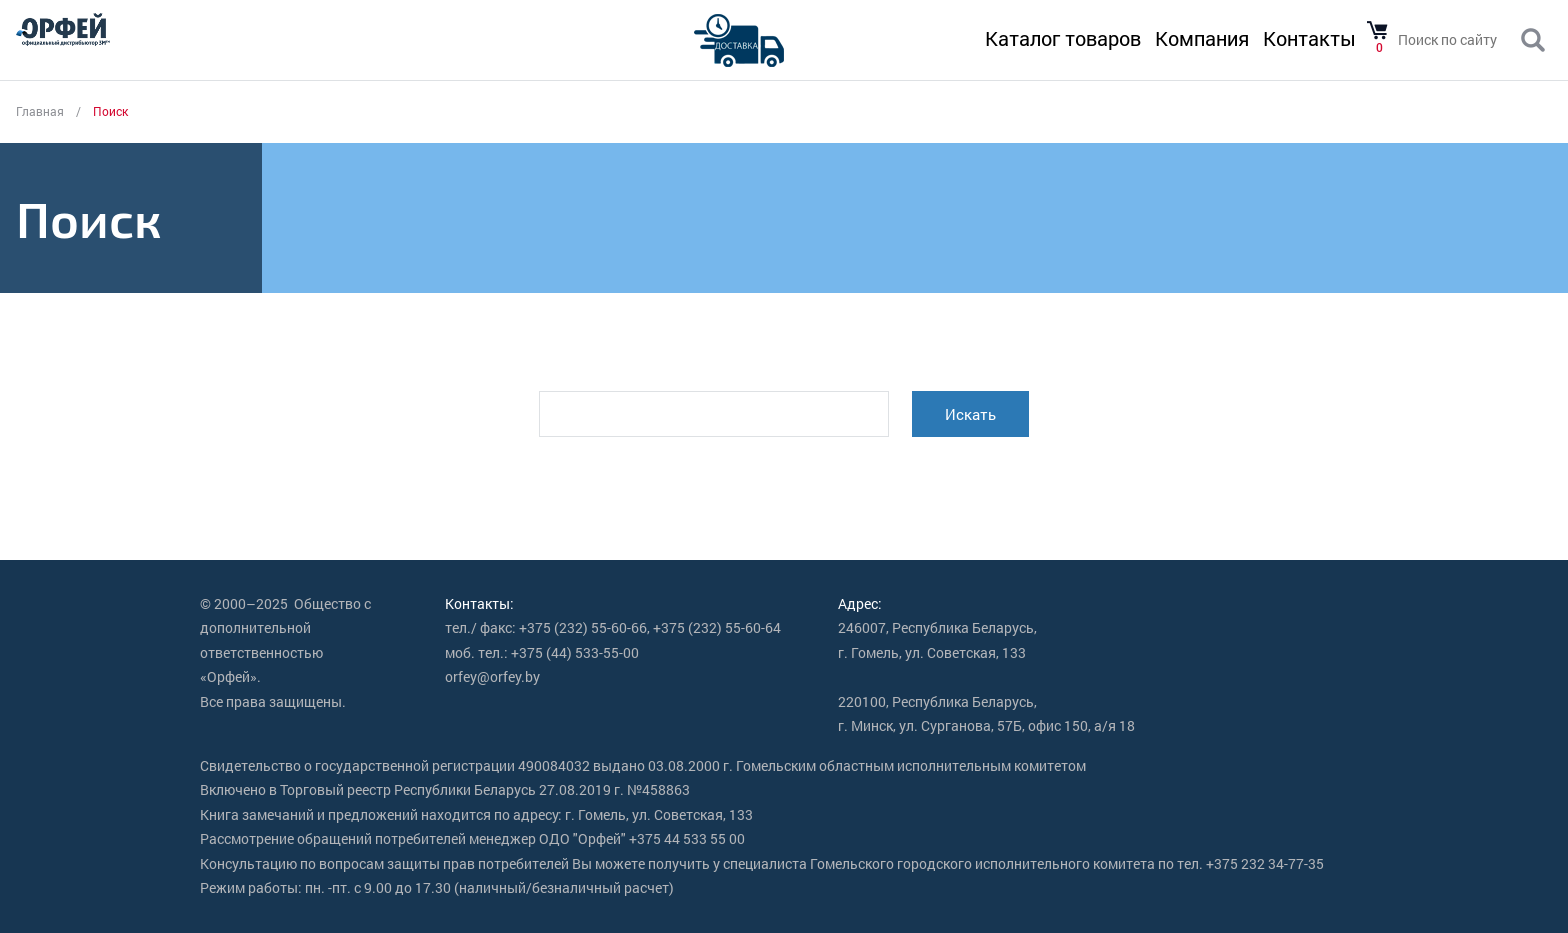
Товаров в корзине (1377, 31)
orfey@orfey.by (492, 676)
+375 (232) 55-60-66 (583, 627)
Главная (40, 111)
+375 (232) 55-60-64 (717, 627)
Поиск (1533, 41)
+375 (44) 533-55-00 (575, 652)
